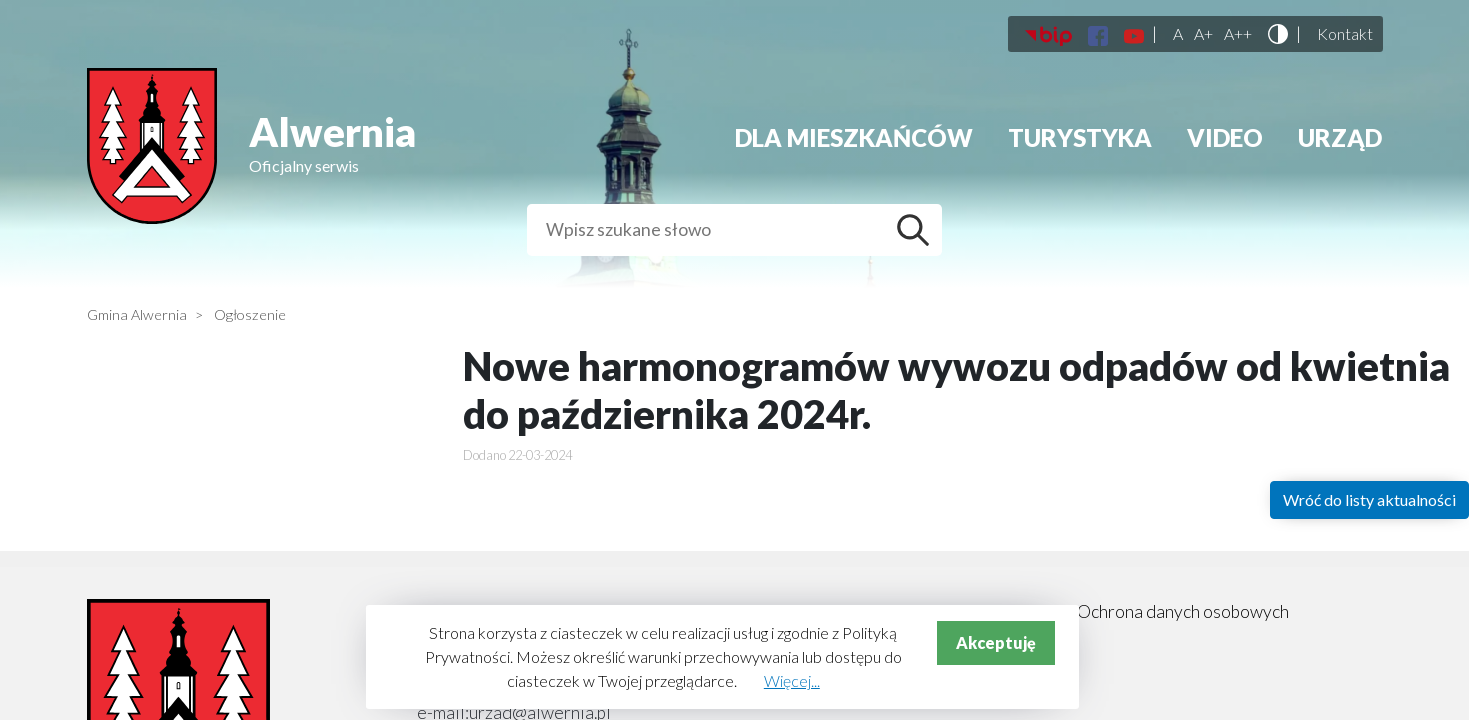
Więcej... (792, 680)
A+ (1203, 34)
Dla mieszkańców (854, 137)
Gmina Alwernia (137, 314)
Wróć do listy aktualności (1369, 499)
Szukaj (918, 230)
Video (1225, 137)
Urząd (1340, 137)
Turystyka (1080, 137)
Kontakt (1345, 34)
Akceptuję (996, 642)
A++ (1238, 34)
